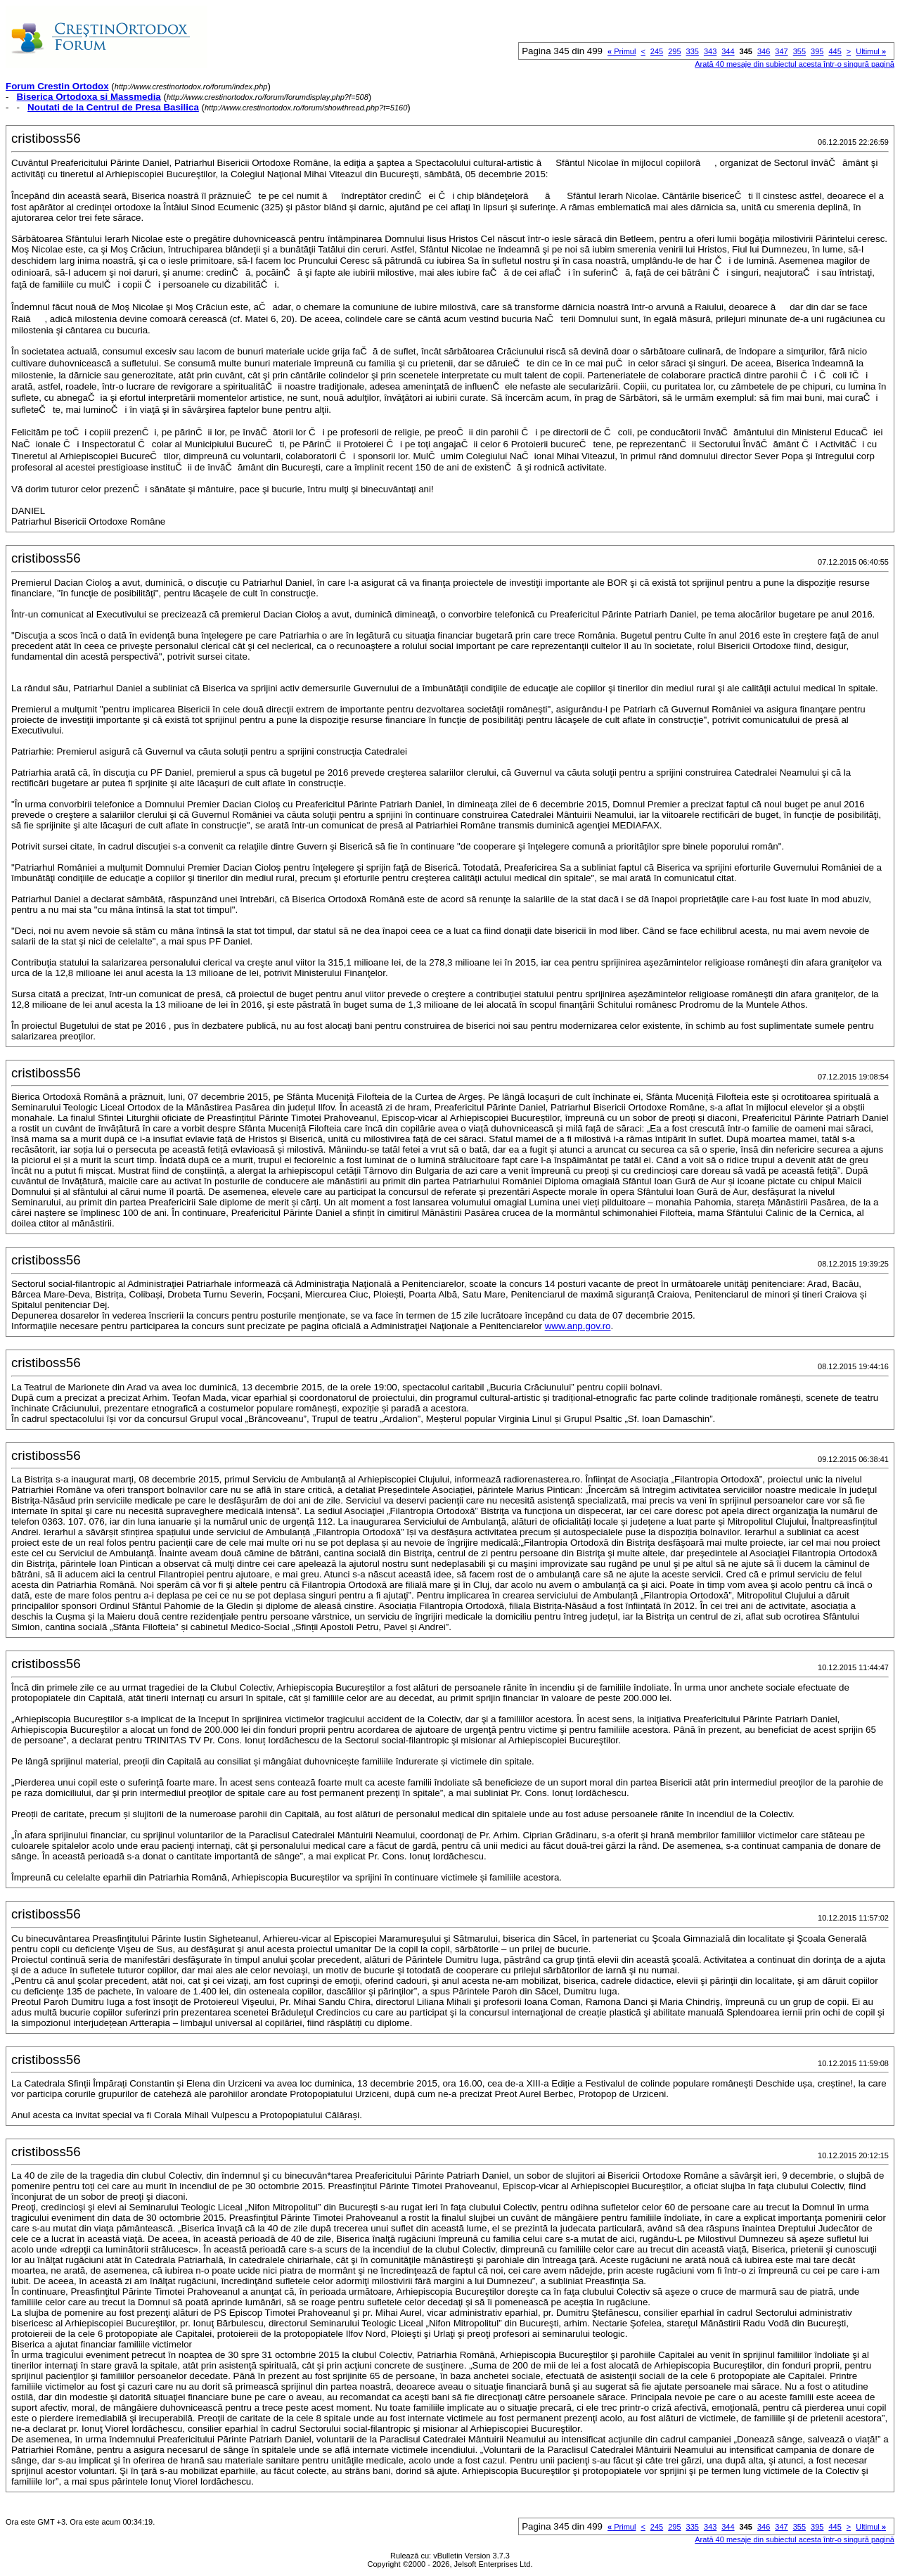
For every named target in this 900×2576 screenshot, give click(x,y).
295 (674, 51)
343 (710, 51)
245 (656, 51)
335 (692, 51)
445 (834, 51)
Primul (622, 51)
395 (817, 51)
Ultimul (871, 51)
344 (727, 51)
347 (781, 51)
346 (763, 51)
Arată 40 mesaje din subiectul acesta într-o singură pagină (794, 64)
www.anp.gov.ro (578, 1326)
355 (799, 51)
